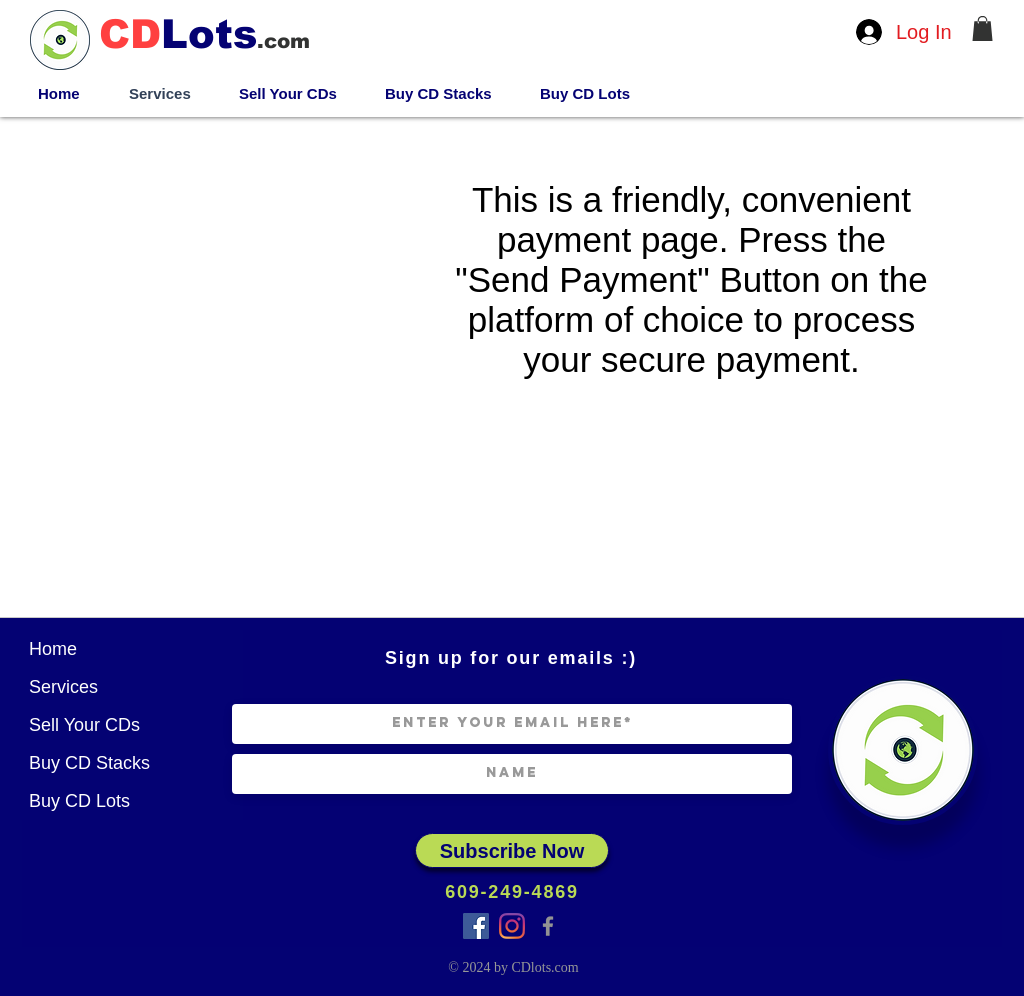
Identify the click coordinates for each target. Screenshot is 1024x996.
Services (63, 687)
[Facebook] (548, 926)
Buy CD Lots (79, 801)
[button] (982, 28)
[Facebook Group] (476, 926)
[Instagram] (512, 926)
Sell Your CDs (84, 725)
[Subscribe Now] (512, 850)
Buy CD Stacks (89, 763)
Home (53, 649)
